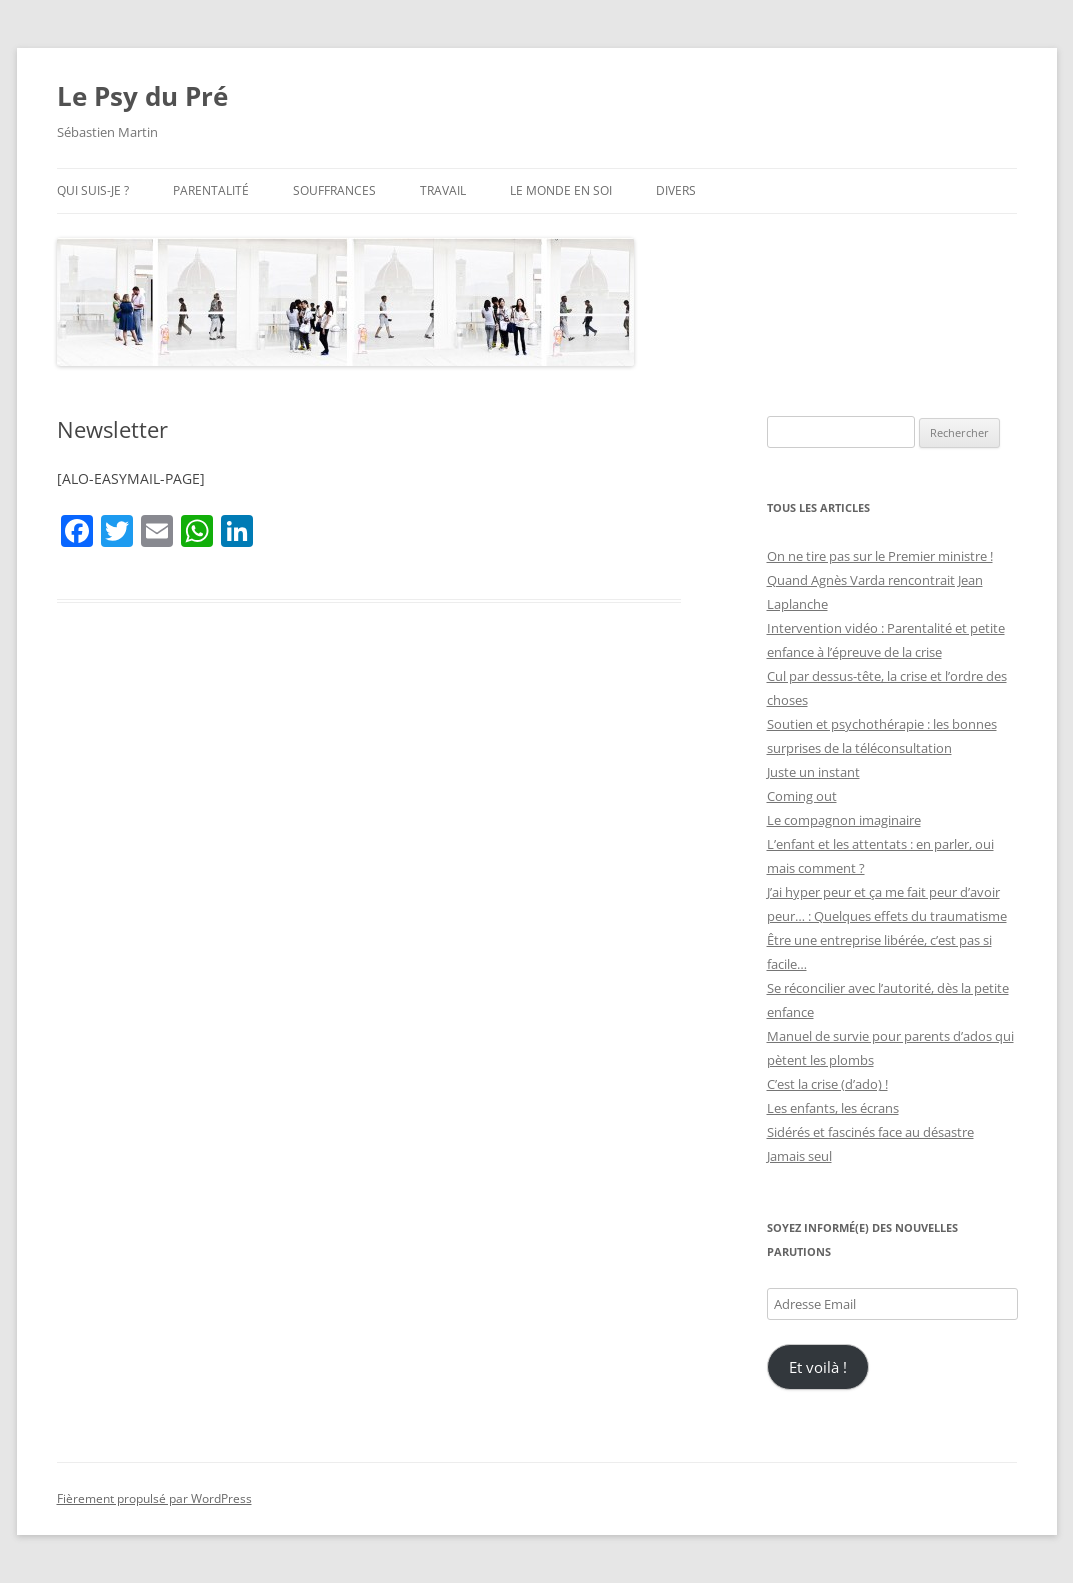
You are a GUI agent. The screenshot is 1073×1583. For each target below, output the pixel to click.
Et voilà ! (818, 1367)
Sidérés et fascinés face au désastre (870, 1132)
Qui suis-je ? (93, 190)
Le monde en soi (561, 190)
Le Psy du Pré (142, 96)
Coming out (802, 796)
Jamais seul (799, 1156)
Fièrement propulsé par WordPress (154, 1498)
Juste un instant (813, 772)
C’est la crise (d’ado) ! (827, 1084)
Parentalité (211, 190)
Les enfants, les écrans (833, 1108)
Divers (676, 190)
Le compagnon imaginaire (844, 820)
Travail (443, 190)
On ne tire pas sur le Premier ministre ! (880, 556)
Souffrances (334, 190)
